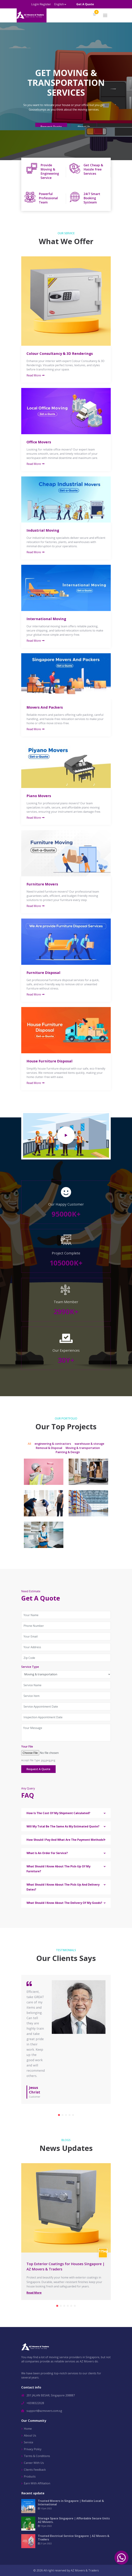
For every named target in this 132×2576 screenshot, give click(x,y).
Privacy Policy (32, 2449)
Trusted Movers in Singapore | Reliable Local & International (71, 2502)
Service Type (30, 1667)
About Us (30, 2435)
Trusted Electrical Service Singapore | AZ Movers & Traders (73, 2537)
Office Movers (39, 442)
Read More (36, 375)
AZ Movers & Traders (85, 2570)
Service (28, 2442)
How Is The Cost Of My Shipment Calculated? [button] (58, 1813)
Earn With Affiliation (37, 2483)
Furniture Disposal (43, 972)
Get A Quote (85, 4)
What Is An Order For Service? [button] (47, 1853)
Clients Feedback (35, 2470)
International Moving (46, 618)
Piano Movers (39, 795)
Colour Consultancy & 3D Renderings (60, 353)
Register (45, 4)
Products (30, 2476)
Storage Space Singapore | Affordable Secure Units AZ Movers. (74, 2520)
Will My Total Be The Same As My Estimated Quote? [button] (63, 1826)
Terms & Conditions (37, 2456)
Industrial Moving (43, 530)
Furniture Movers (42, 884)
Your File (27, 1746)
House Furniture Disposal (49, 1061)
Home (28, 2429)
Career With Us (34, 2463)
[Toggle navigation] (105, 15)
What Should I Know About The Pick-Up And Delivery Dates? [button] (63, 1887)
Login (35, 4)
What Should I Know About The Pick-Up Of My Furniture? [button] (58, 1868)
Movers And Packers (45, 707)
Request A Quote (38, 1769)
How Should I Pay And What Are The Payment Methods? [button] (66, 1840)
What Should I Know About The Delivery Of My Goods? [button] (64, 1903)
